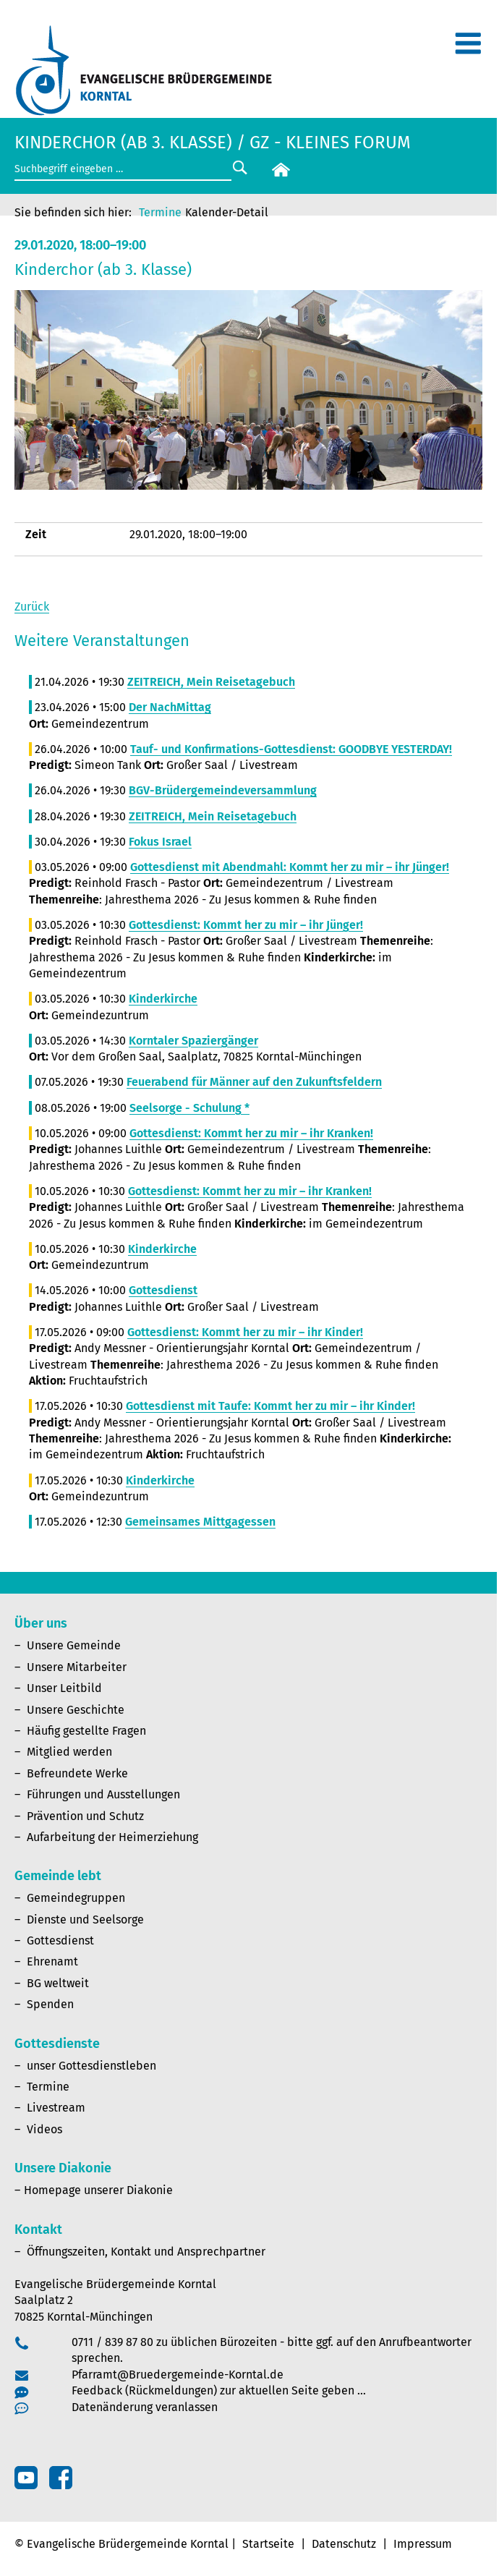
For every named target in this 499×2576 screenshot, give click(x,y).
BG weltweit (58, 1983)
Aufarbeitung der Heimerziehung (112, 1837)
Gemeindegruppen (76, 1898)
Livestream (56, 2107)
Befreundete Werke (77, 1773)
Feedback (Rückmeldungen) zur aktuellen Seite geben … (219, 2390)
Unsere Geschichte (75, 1710)
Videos (44, 2129)
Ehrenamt (52, 1961)
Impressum (422, 2544)
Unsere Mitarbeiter (77, 1667)
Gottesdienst (60, 1940)
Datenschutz (344, 2544)
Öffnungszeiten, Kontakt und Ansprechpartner (146, 2251)
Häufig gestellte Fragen (86, 1731)
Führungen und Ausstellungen (103, 1794)
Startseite (268, 2544)
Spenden (50, 2004)
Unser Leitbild (64, 1688)
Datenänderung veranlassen (145, 2407)
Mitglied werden (69, 1752)
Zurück (31, 606)
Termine (160, 212)
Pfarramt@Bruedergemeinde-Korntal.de (177, 2374)
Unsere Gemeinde (74, 1645)
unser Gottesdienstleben (91, 2066)
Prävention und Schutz (85, 1816)
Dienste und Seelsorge (85, 1919)
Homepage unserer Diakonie (98, 2190)
